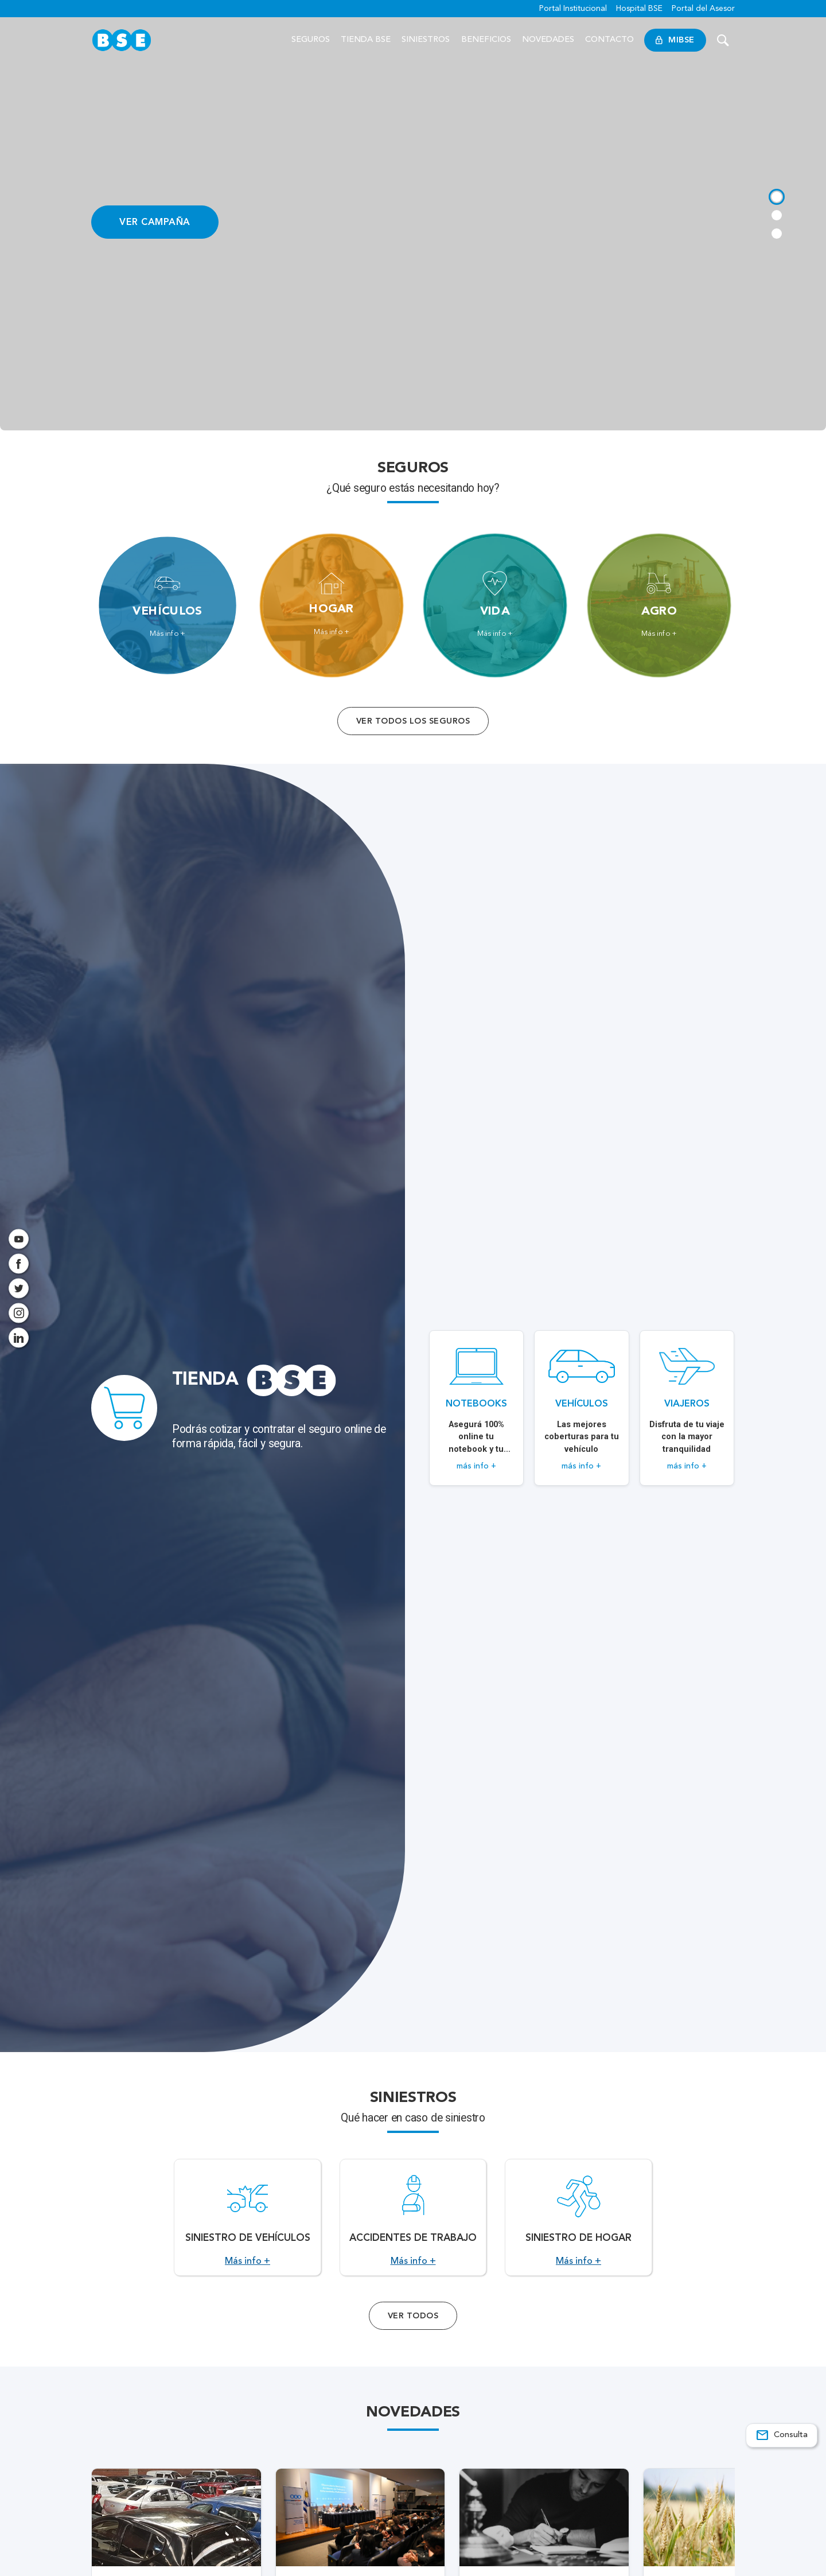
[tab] (775, 194)
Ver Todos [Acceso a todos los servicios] (412, 2343)
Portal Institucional (573, 9)
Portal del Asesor (703, 9)
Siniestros (426, 40)
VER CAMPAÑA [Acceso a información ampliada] (155, 221)
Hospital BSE (639, 9)
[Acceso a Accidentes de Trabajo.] (413, 2231)
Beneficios (486, 40)
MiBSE (675, 40)
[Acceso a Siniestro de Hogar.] (578, 2231)
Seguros (310, 40)
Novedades (548, 40)
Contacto (609, 40)
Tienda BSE (366, 40)
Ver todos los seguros (413, 721)
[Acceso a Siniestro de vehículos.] (247, 2231)
